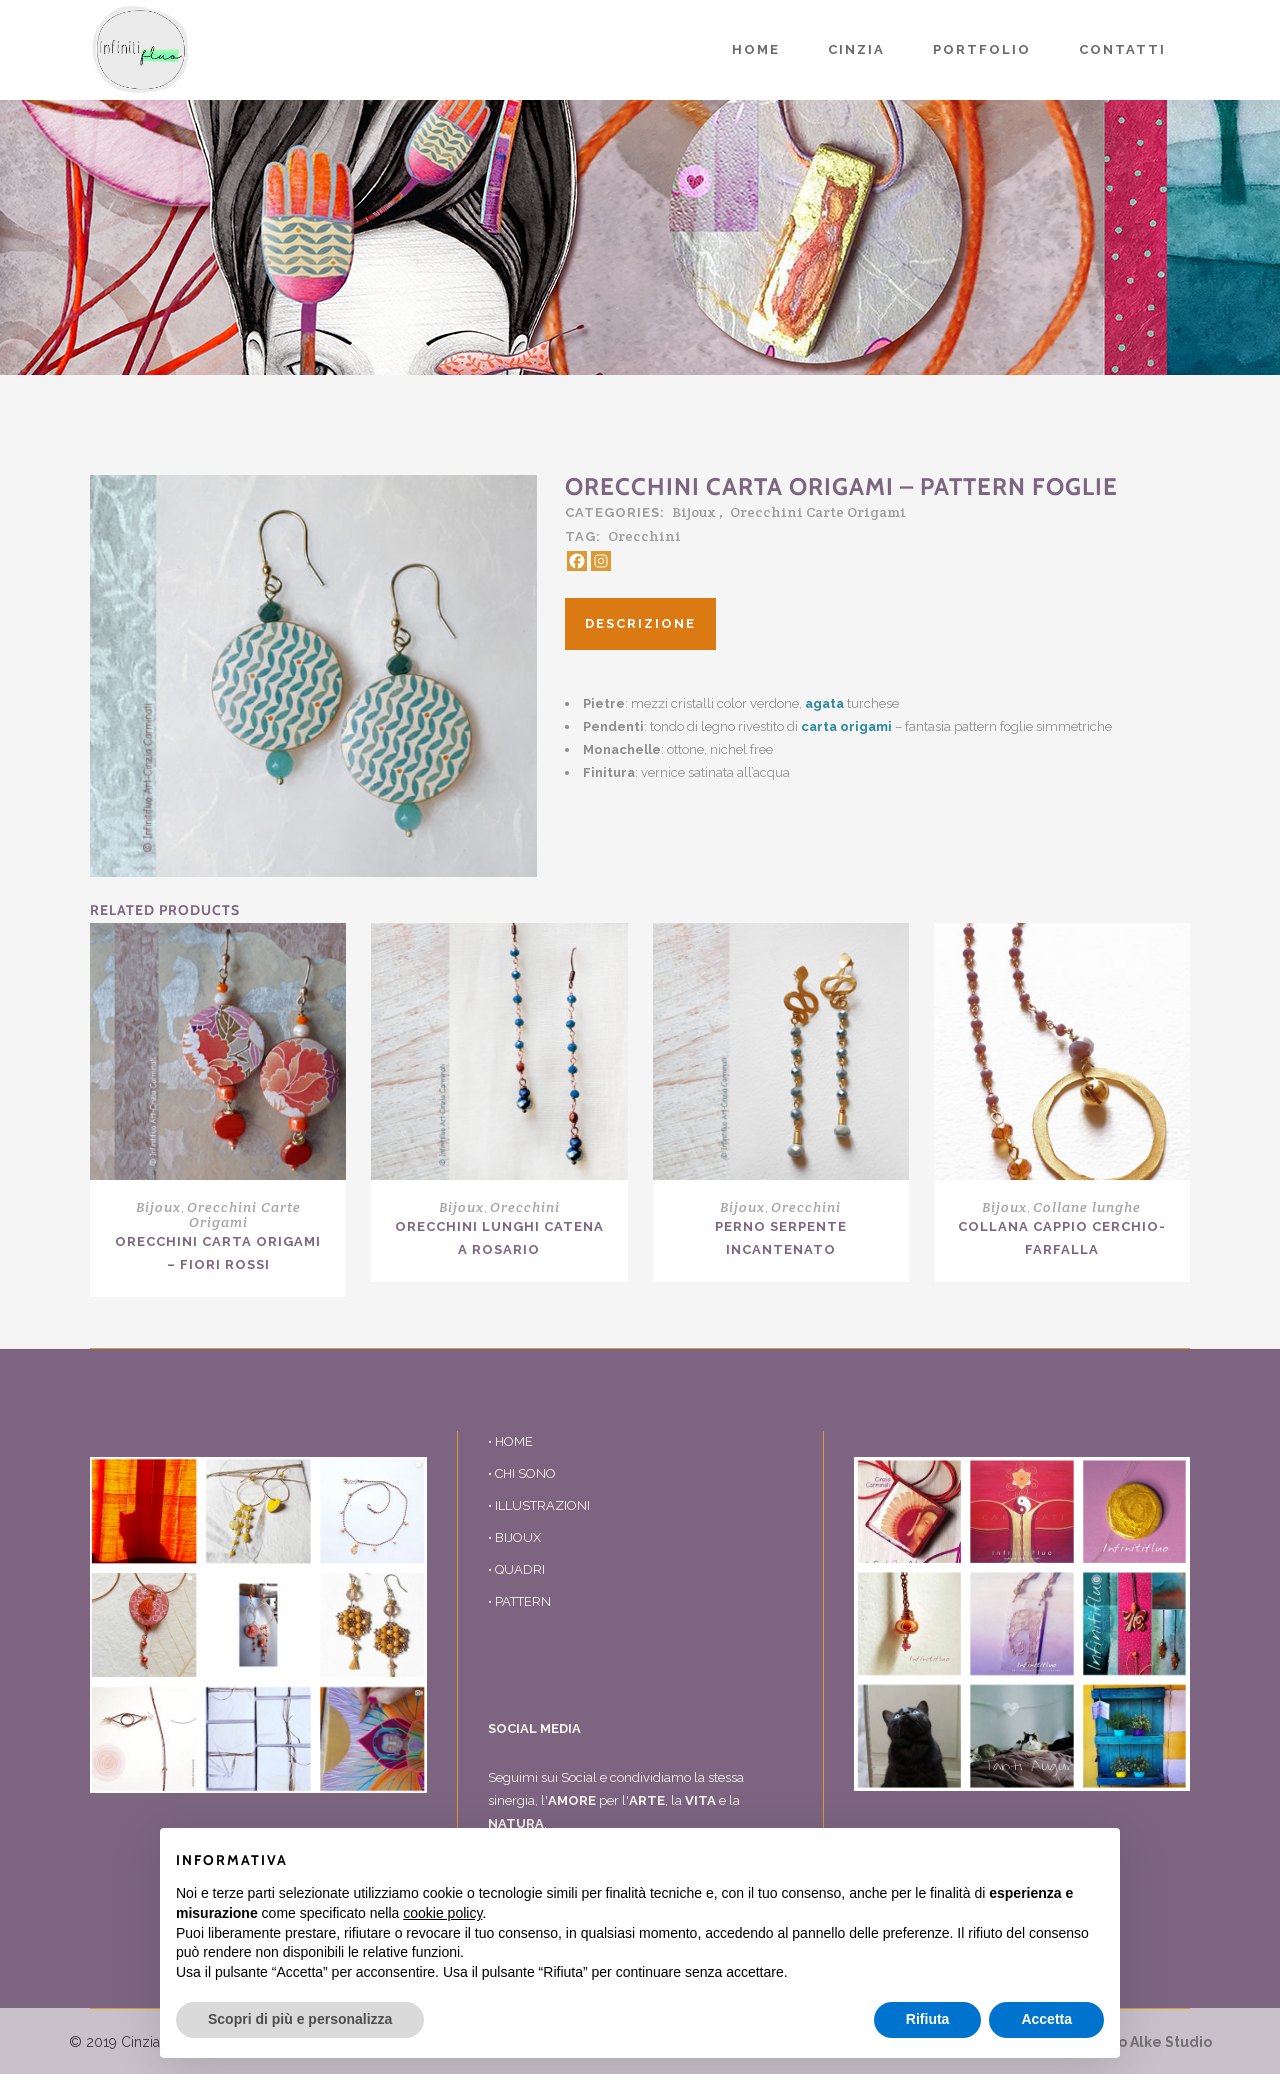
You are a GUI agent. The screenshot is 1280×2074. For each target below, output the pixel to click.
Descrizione (640, 623)
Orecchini (644, 536)
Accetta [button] (1046, 2019)
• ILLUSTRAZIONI (539, 1505)
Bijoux (694, 512)
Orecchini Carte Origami (818, 512)
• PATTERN (519, 1601)
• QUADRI (516, 1569)
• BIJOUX (514, 1537)
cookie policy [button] (442, 1913)
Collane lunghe (1087, 1207)
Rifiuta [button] (928, 2019)
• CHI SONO (522, 1473)
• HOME (510, 1441)
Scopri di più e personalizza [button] (300, 2019)
